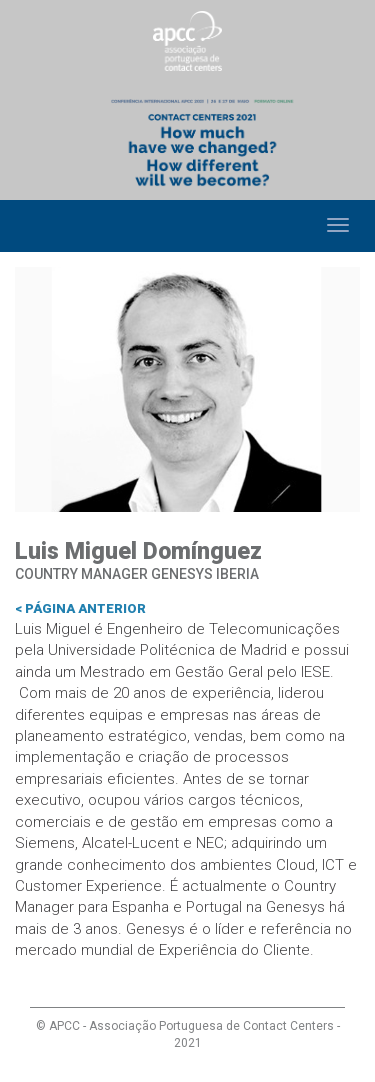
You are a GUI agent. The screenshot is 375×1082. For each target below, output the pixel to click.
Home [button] (32, 226)
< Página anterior (80, 608)
